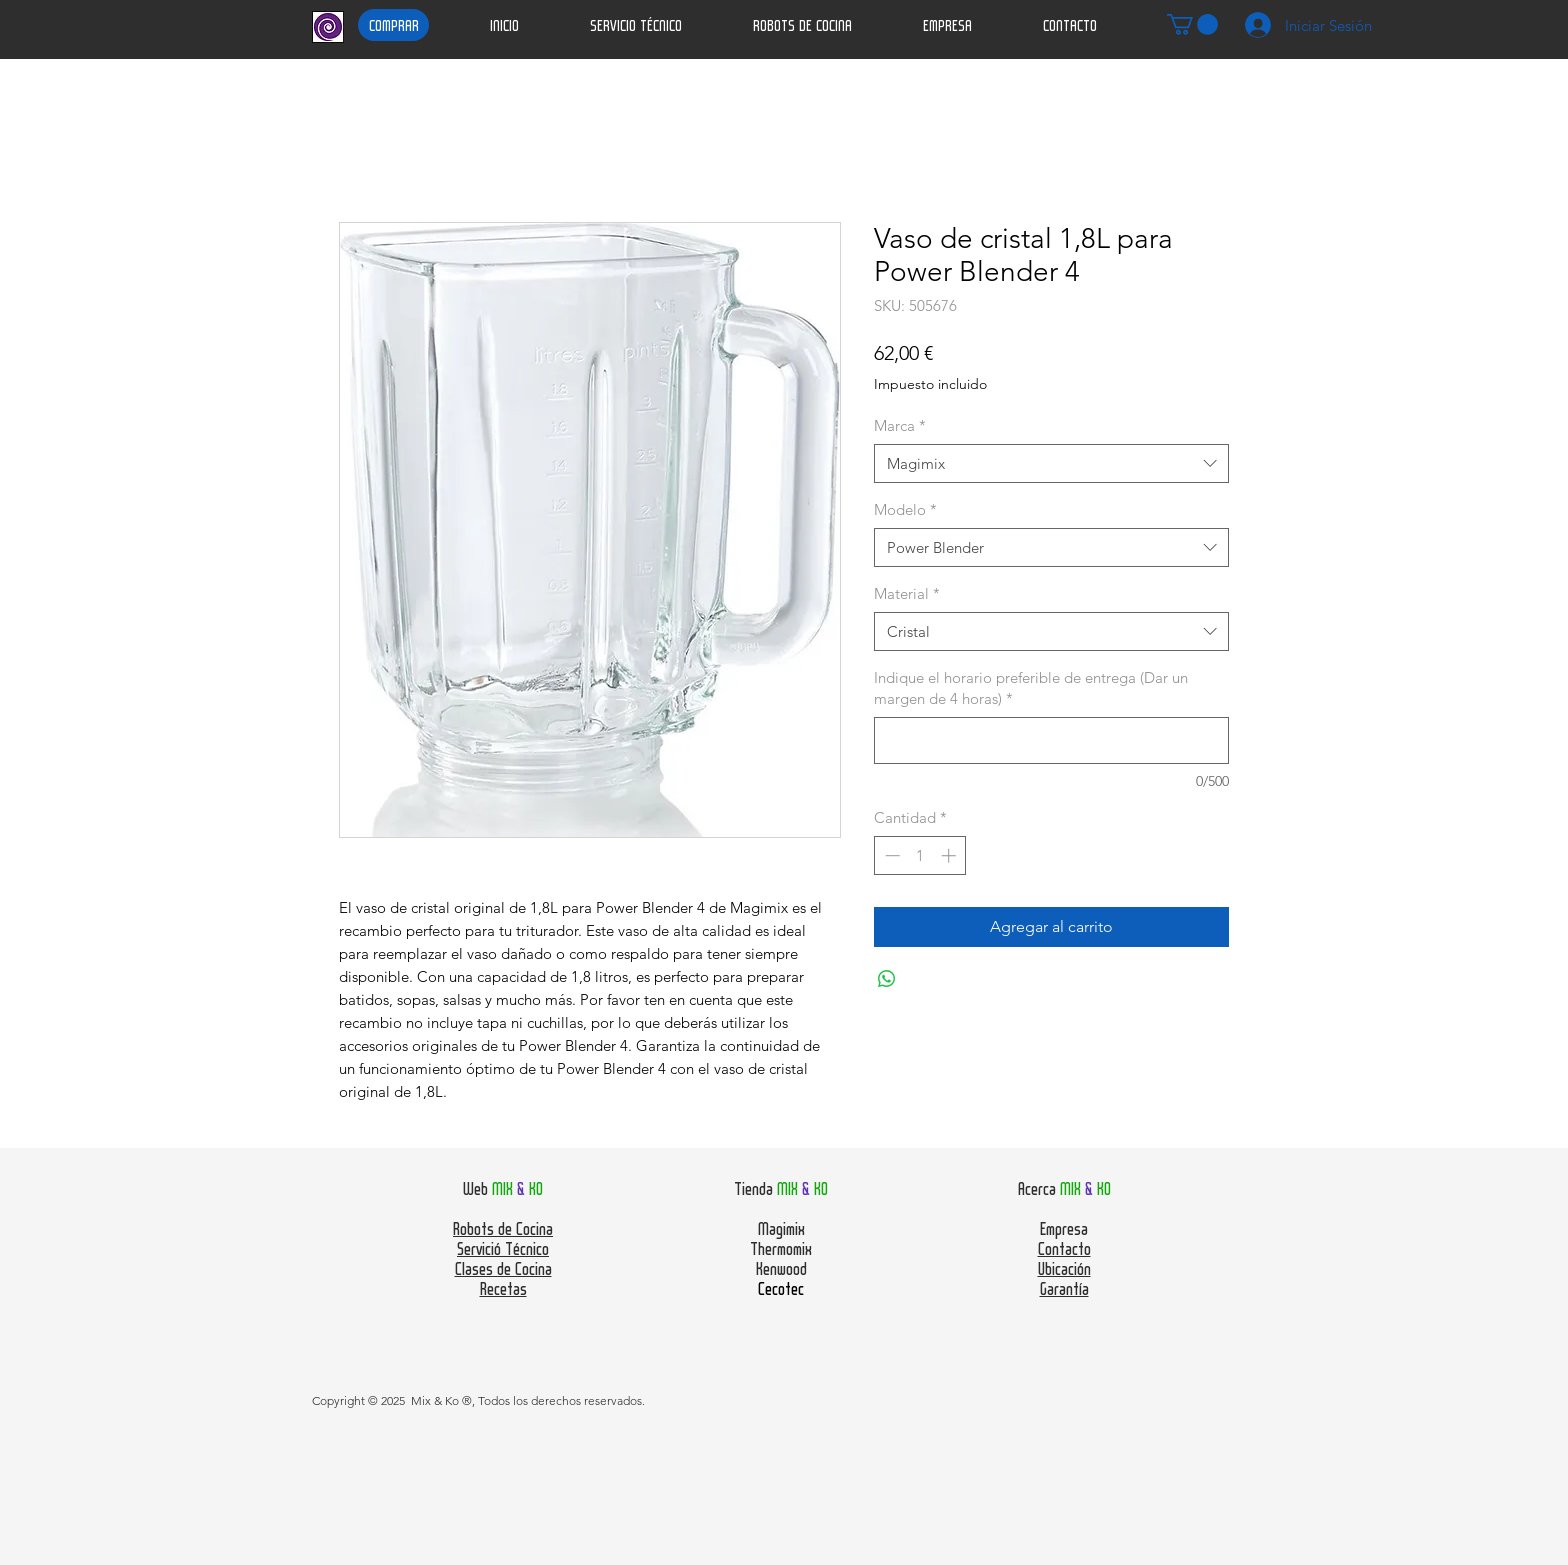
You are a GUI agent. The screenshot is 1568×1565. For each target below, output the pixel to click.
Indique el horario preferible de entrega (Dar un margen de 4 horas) (1031, 688)
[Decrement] (890, 855)
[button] (1192, 24)
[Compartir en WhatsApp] (887, 979)
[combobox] (1051, 463)
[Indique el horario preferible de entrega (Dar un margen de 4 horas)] (1051, 740)
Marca (900, 425)
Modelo (905, 509)
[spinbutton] (920, 855)
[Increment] (950, 855)
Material (907, 593)
